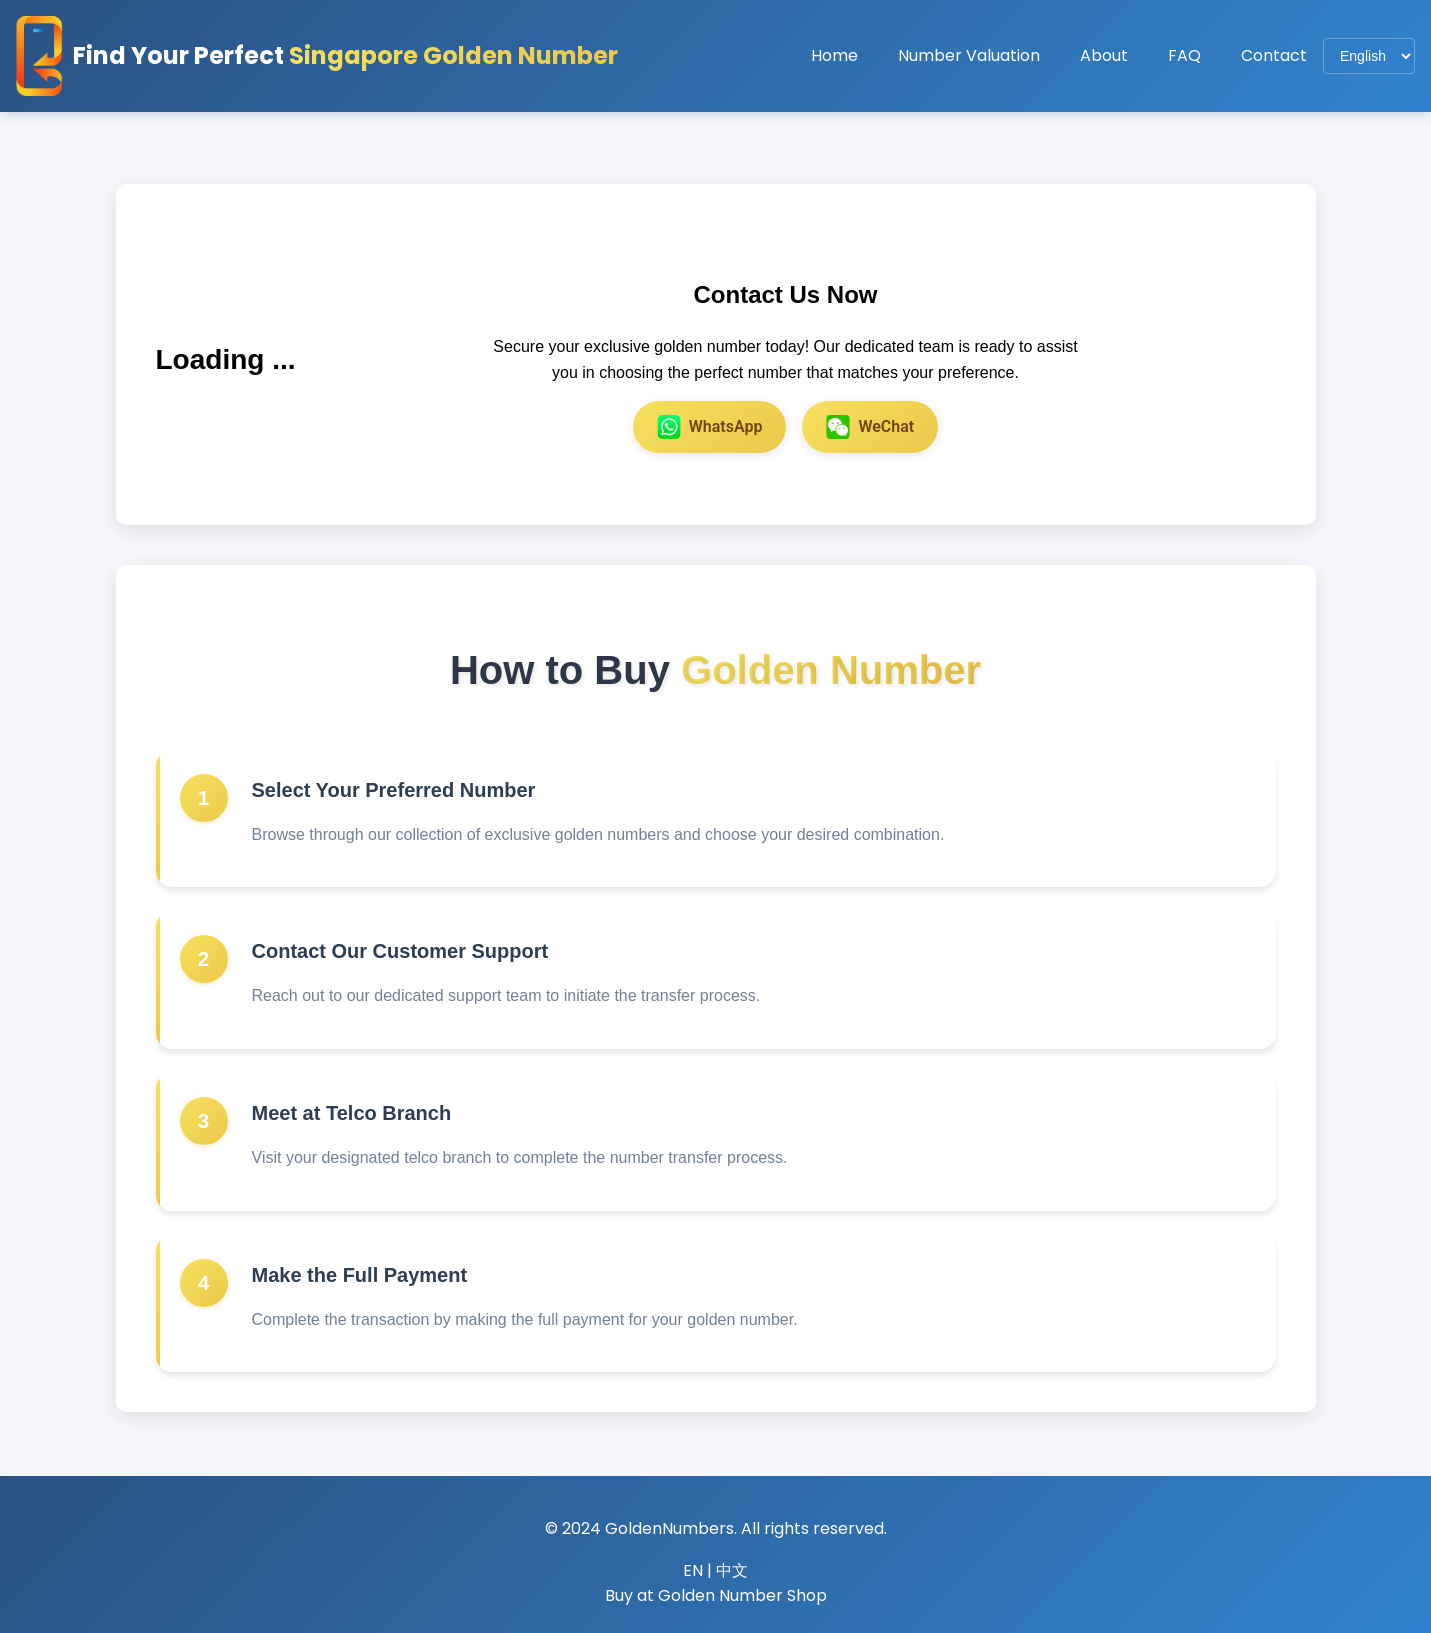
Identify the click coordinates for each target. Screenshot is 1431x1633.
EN (693, 1570)
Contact (1274, 55)
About (1104, 55)
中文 (732, 1570)
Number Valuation (969, 55)
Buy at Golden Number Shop (716, 1595)
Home (834, 55)
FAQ (1184, 55)
